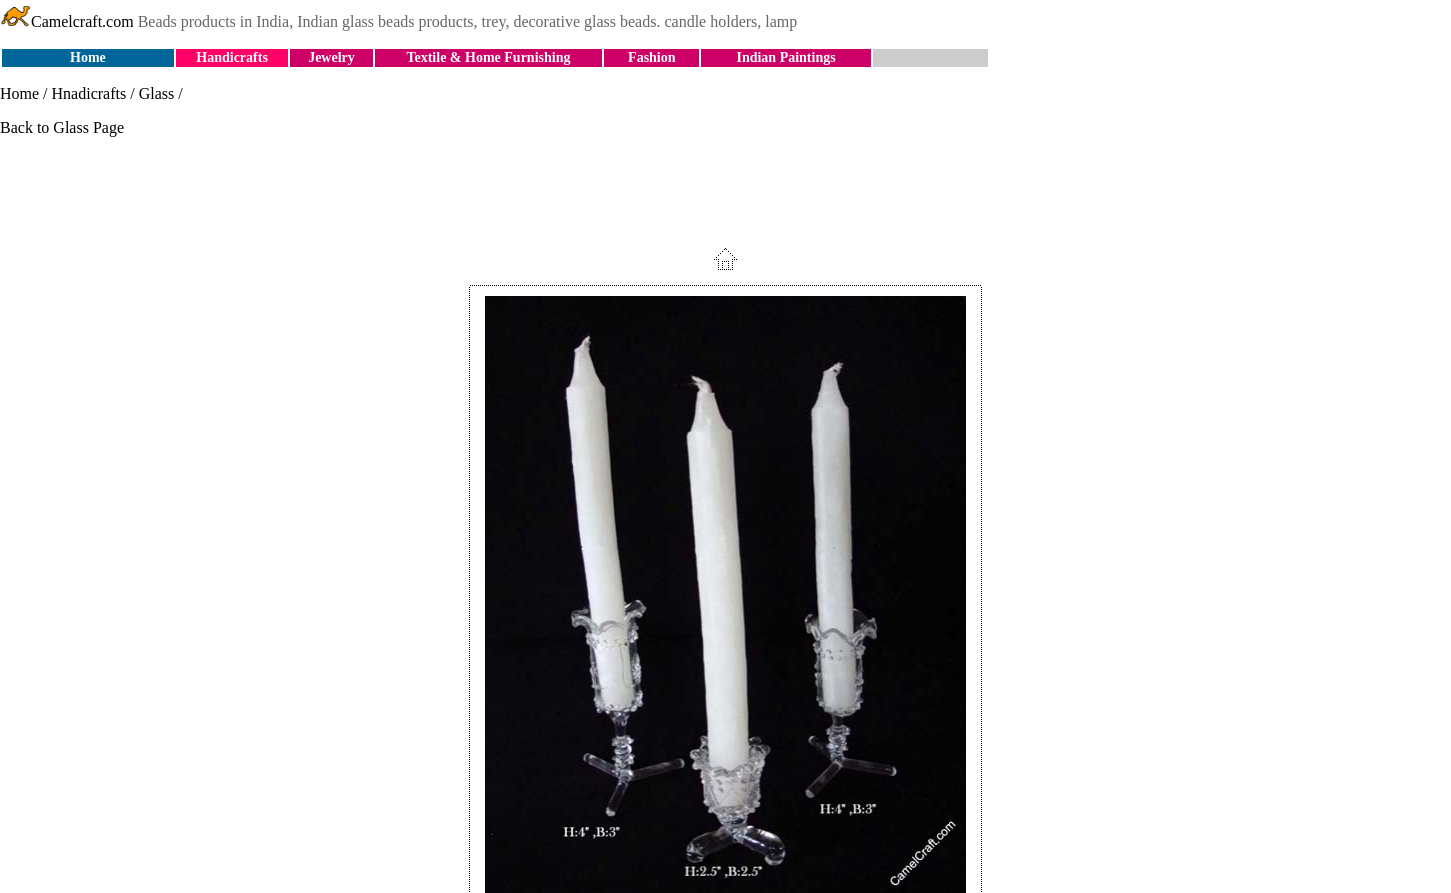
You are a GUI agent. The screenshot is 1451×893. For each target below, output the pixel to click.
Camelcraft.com (67, 21)
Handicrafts (232, 57)
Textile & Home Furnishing (488, 57)
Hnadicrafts (89, 93)
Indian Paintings (785, 57)
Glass (157, 93)
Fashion (651, 57)
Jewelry (331, 57)
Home (88, 57)
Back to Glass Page (62, 127)
